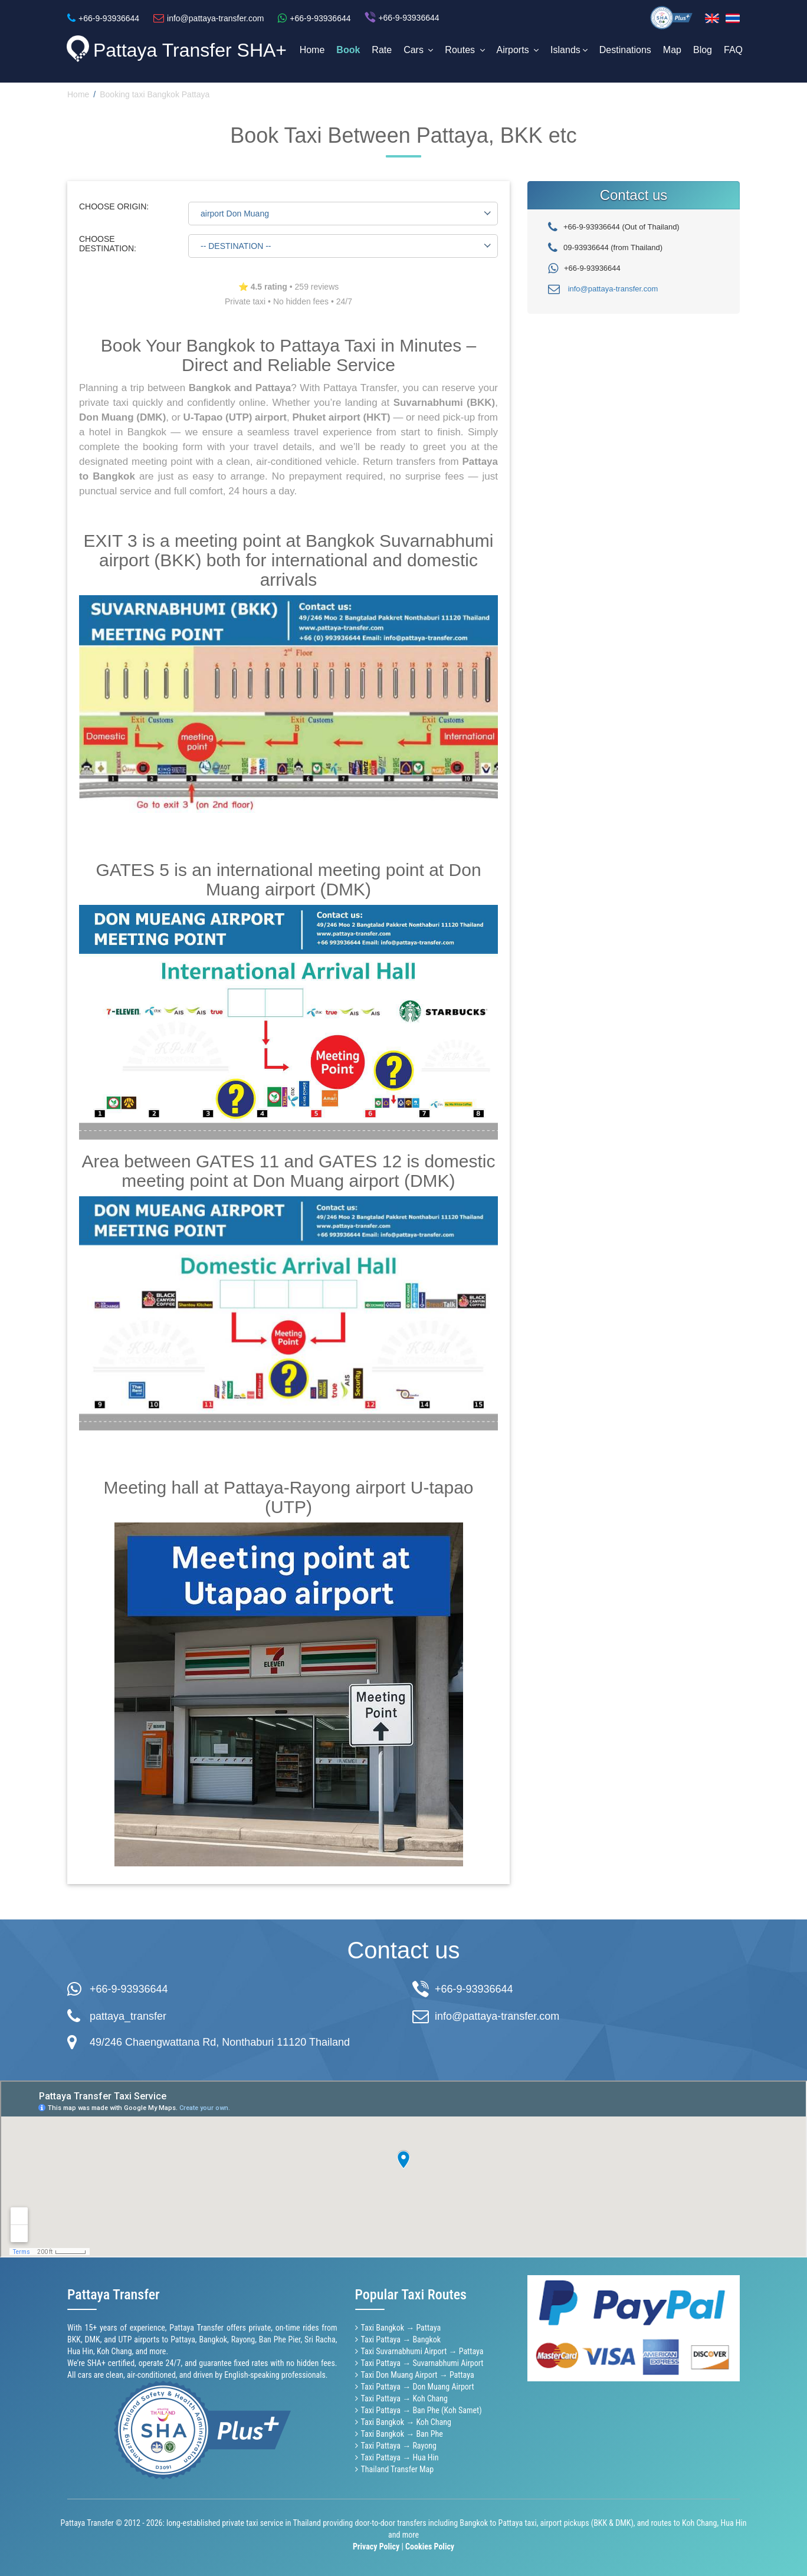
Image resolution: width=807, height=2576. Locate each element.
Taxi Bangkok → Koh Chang (406, 2422)
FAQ (733, 50)
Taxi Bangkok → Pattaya (401, 2327)
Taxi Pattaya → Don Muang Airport (417, 2386)
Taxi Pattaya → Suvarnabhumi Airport (422, 2363)
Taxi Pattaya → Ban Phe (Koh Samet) (421, 2410)
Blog (702, 50)
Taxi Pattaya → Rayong (399, 2445)
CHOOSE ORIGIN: (114, 206)
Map (672, 50)
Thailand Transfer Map (397, 2469)
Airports (518, 50)
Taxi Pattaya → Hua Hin (400, 2457)
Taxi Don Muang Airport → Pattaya (417, 2375)
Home (312, 50)
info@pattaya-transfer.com (613, 288)
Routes (464, 50)
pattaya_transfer (128, 2016)
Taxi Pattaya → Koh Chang (404, 2398)
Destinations (625, 50)
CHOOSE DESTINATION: (107, 243)
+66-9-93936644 (129, 1989)
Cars (418, 50)
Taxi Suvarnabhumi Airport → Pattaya (422, 2351)
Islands (569, 50)
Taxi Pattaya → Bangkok (401, 2339)
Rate (382, 50)
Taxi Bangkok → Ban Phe (402, 2434)
